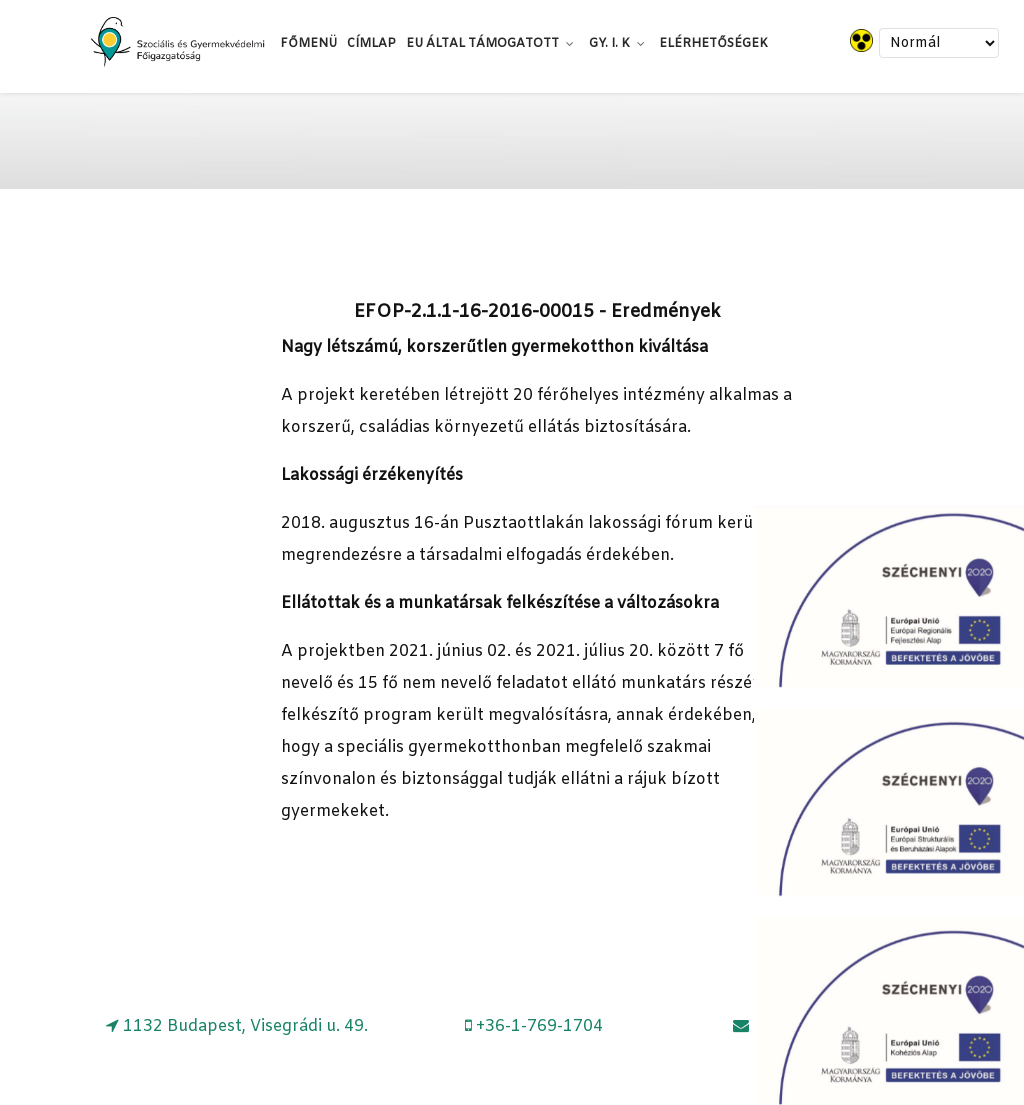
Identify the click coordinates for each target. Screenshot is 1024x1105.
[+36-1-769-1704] (534, 1026)
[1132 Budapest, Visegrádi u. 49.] (237, 1026)
